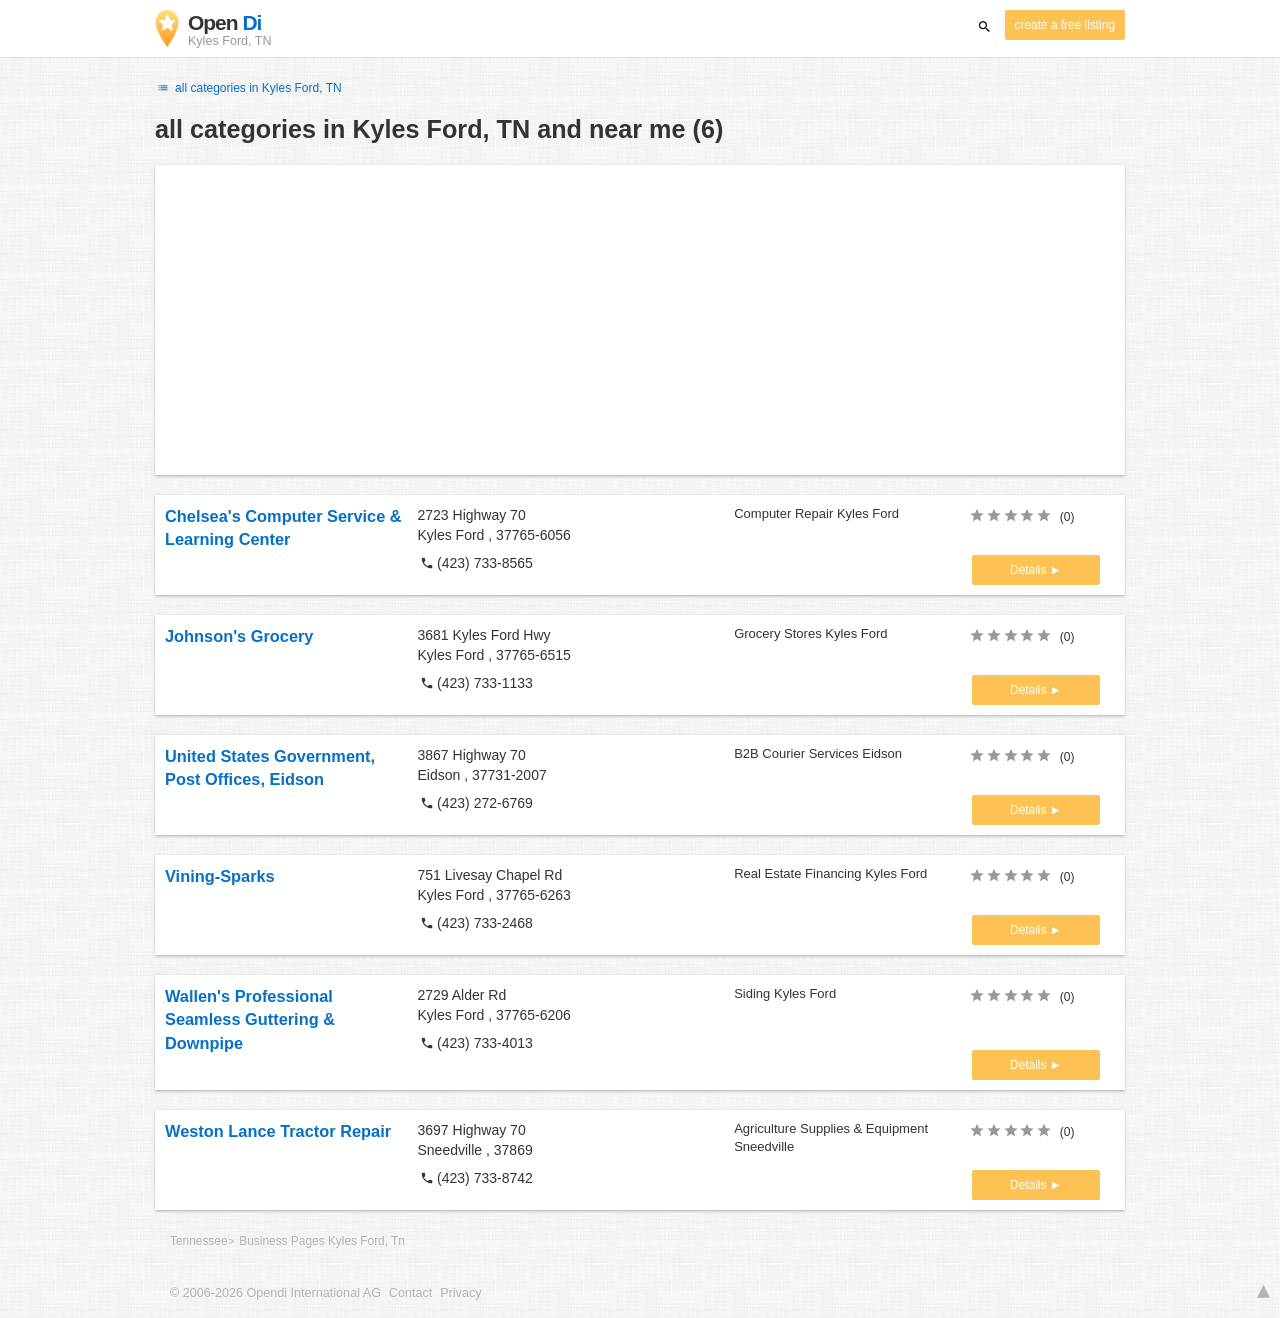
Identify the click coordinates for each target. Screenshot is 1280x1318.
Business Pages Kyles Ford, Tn (322, 1241)
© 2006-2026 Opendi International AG (275, 1293)
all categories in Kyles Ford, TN (248, 88)
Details (1030, 570)
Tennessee (199, 1241)
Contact (410, 1293)
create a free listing (1065, 25)
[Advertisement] (640, 320)
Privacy (460, 1293)
